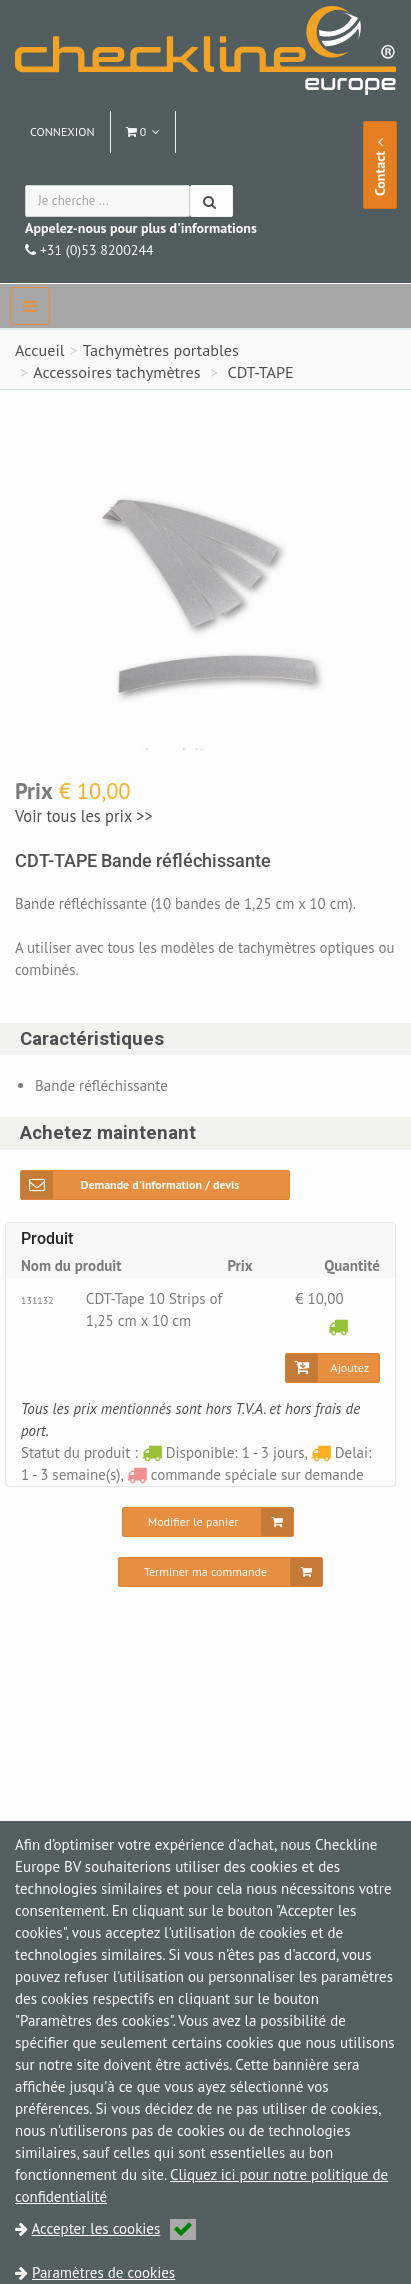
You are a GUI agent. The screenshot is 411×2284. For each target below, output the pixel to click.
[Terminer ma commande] (220, 1572)
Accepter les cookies (114, 2228)
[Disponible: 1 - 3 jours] (338, 1326)
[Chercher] (211, 201)
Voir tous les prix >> (82, 816)
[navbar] (30, 306)
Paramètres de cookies (103, 2272)
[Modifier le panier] (208, 1522)
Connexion (62, 131)
